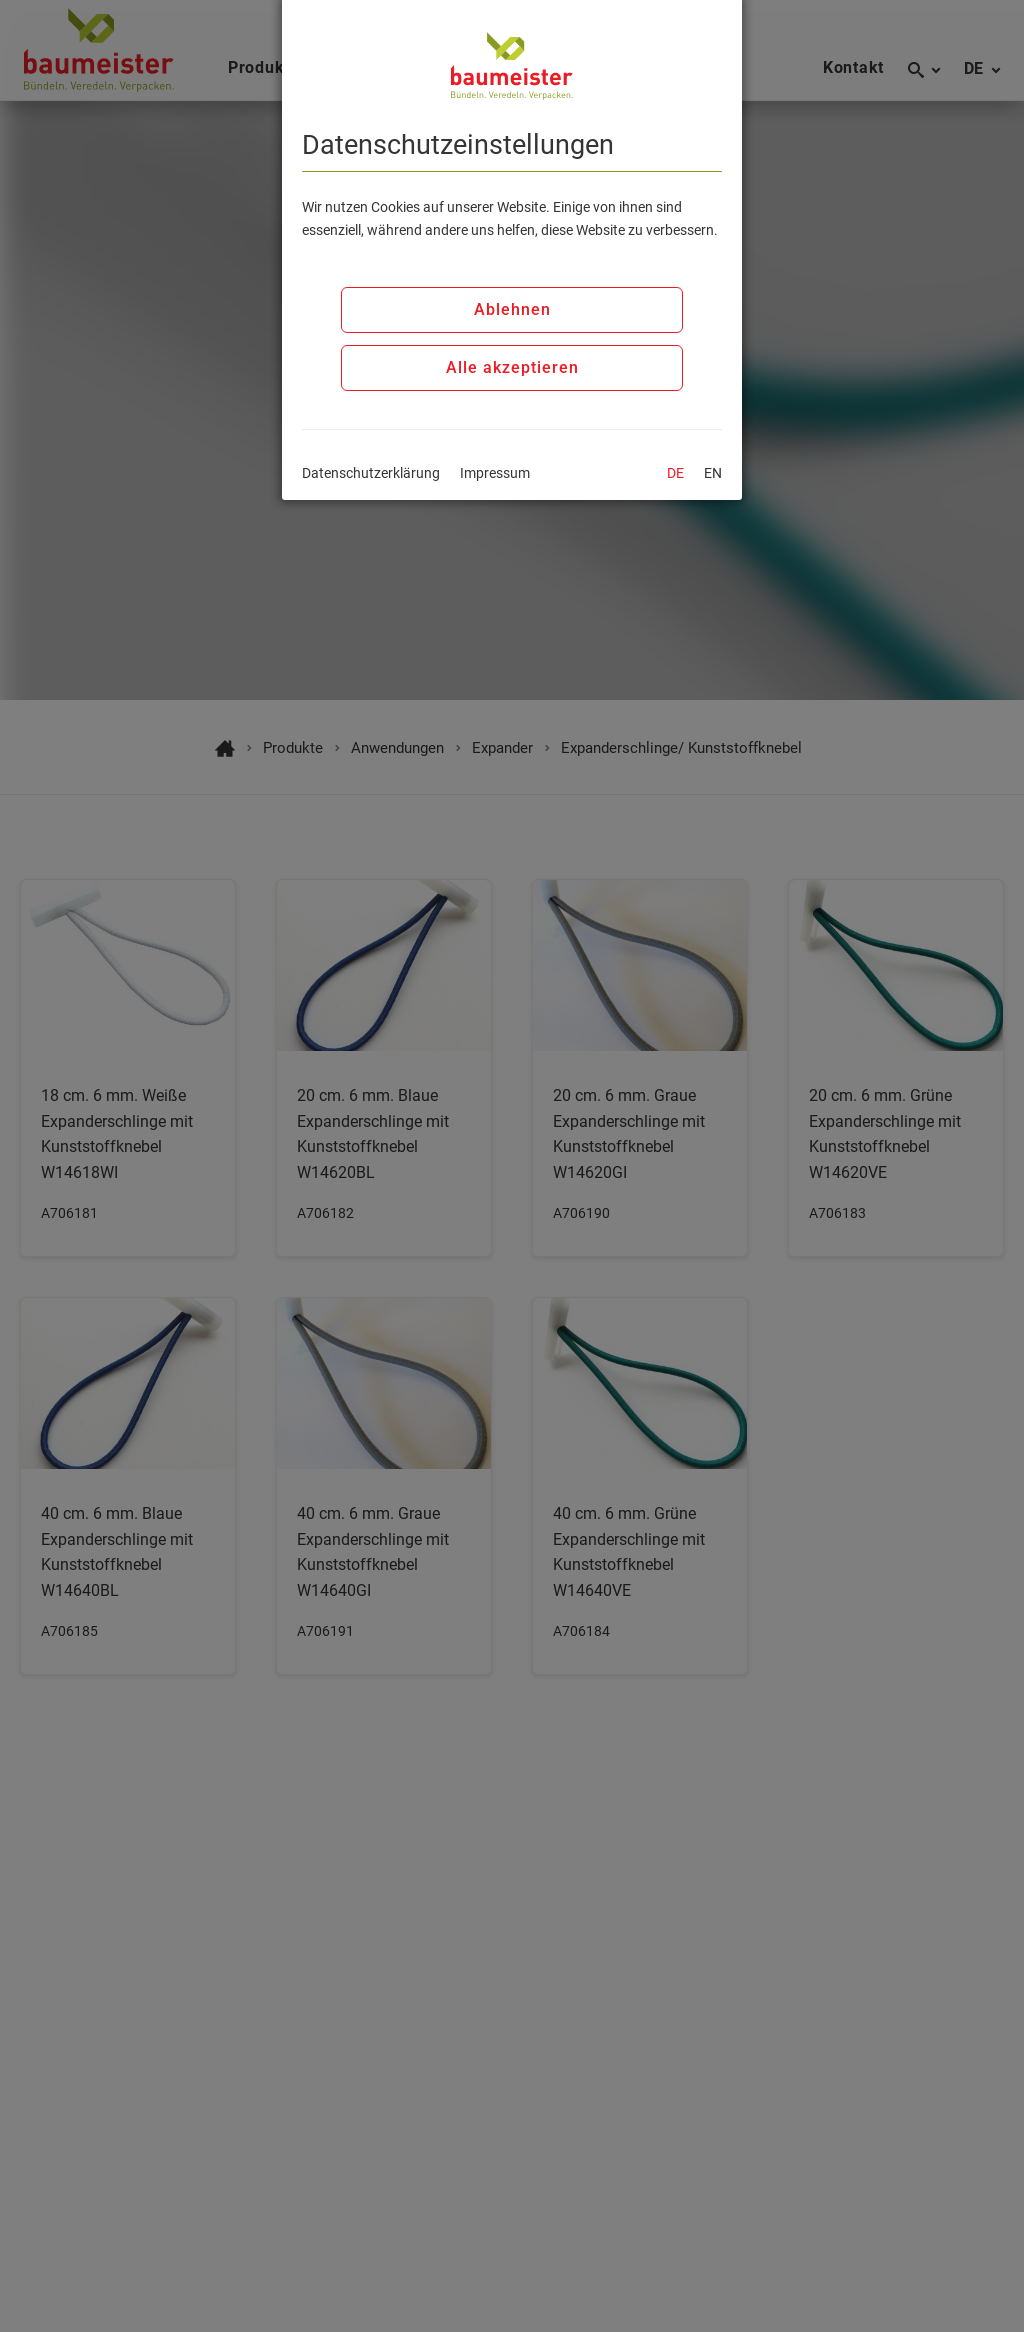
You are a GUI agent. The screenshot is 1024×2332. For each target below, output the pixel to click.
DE (675, 473)
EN (713, 473)
